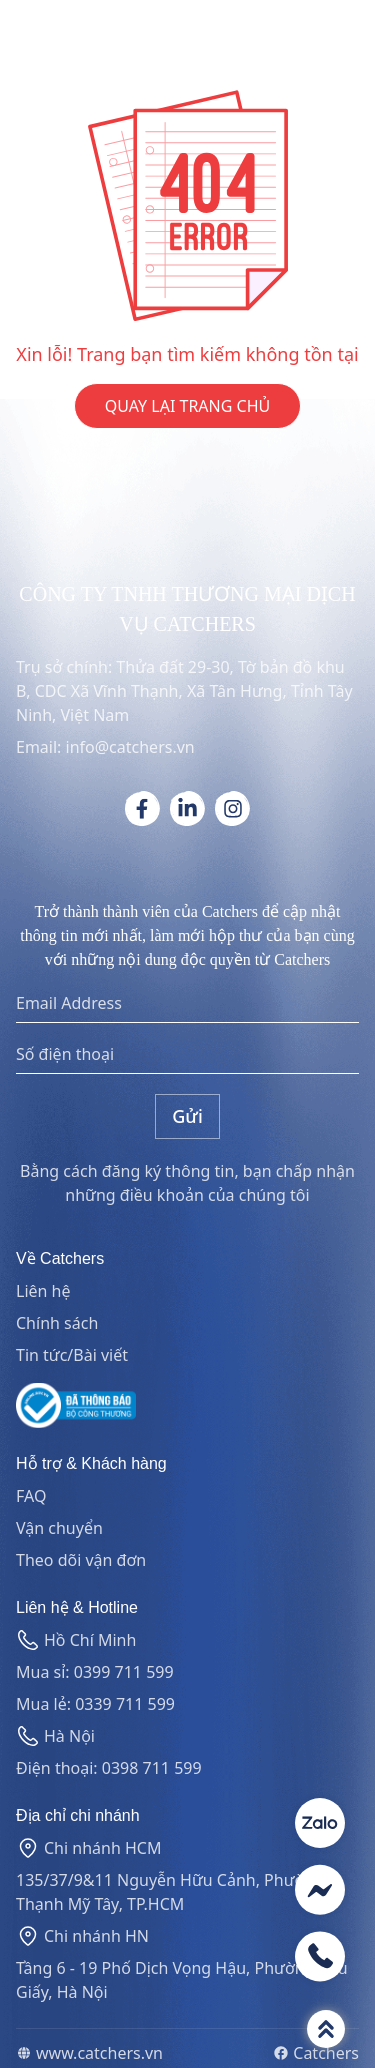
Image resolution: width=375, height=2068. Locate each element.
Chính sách (57, 1323)
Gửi (187, 1116)
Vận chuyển (59, 1528)
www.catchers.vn (89, 2053)
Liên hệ (43, 1291)
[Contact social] (320, 1823)
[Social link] (142, 808)
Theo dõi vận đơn (81, 1560)
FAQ (31, 1496)
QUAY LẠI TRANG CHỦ (187, 406)
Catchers (316, 2053)
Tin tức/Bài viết (72, 1355)
